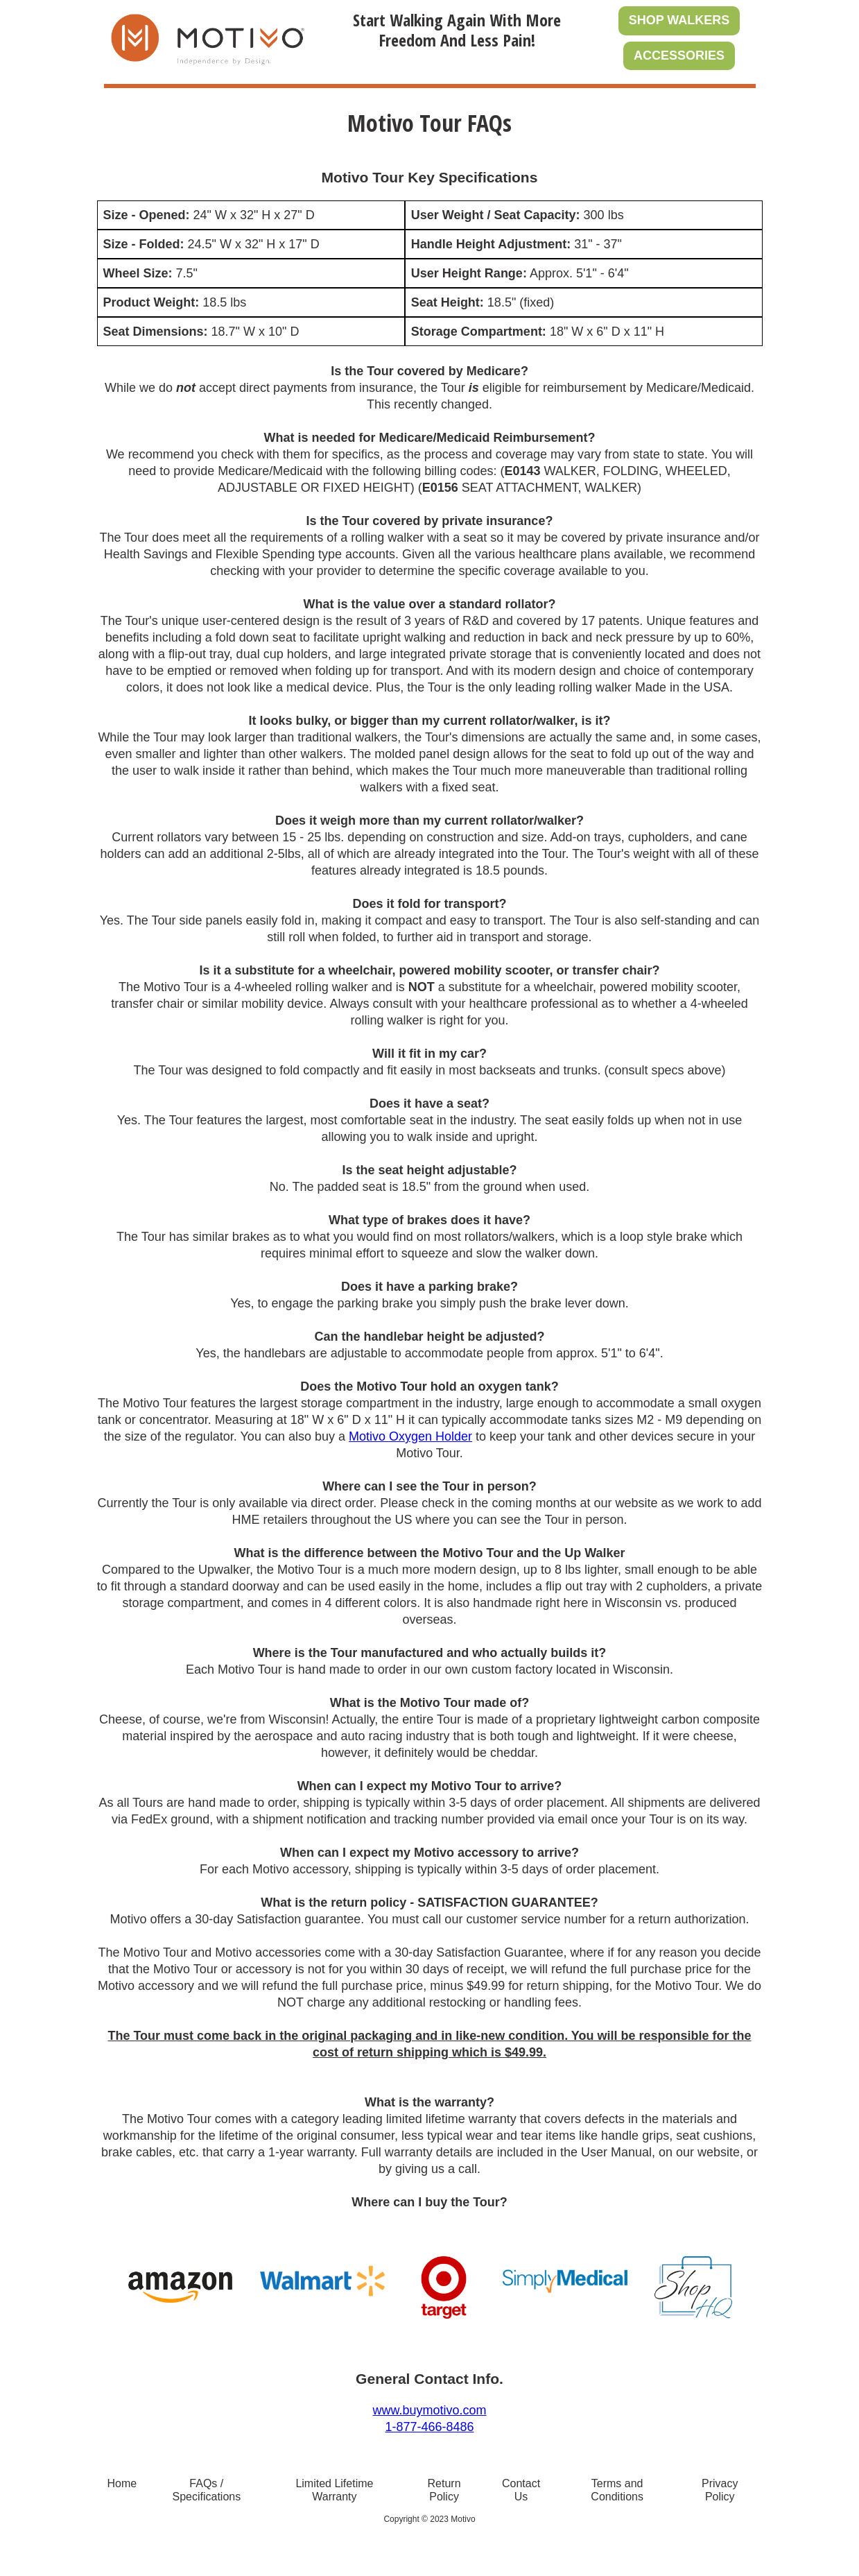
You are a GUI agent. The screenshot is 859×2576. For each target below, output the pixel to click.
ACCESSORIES (679, 55)
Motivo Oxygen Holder (410, 1436)
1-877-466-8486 (429, 2427)
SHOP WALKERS (679, 20)
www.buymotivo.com (429, 2410)
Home (122, 2483)
